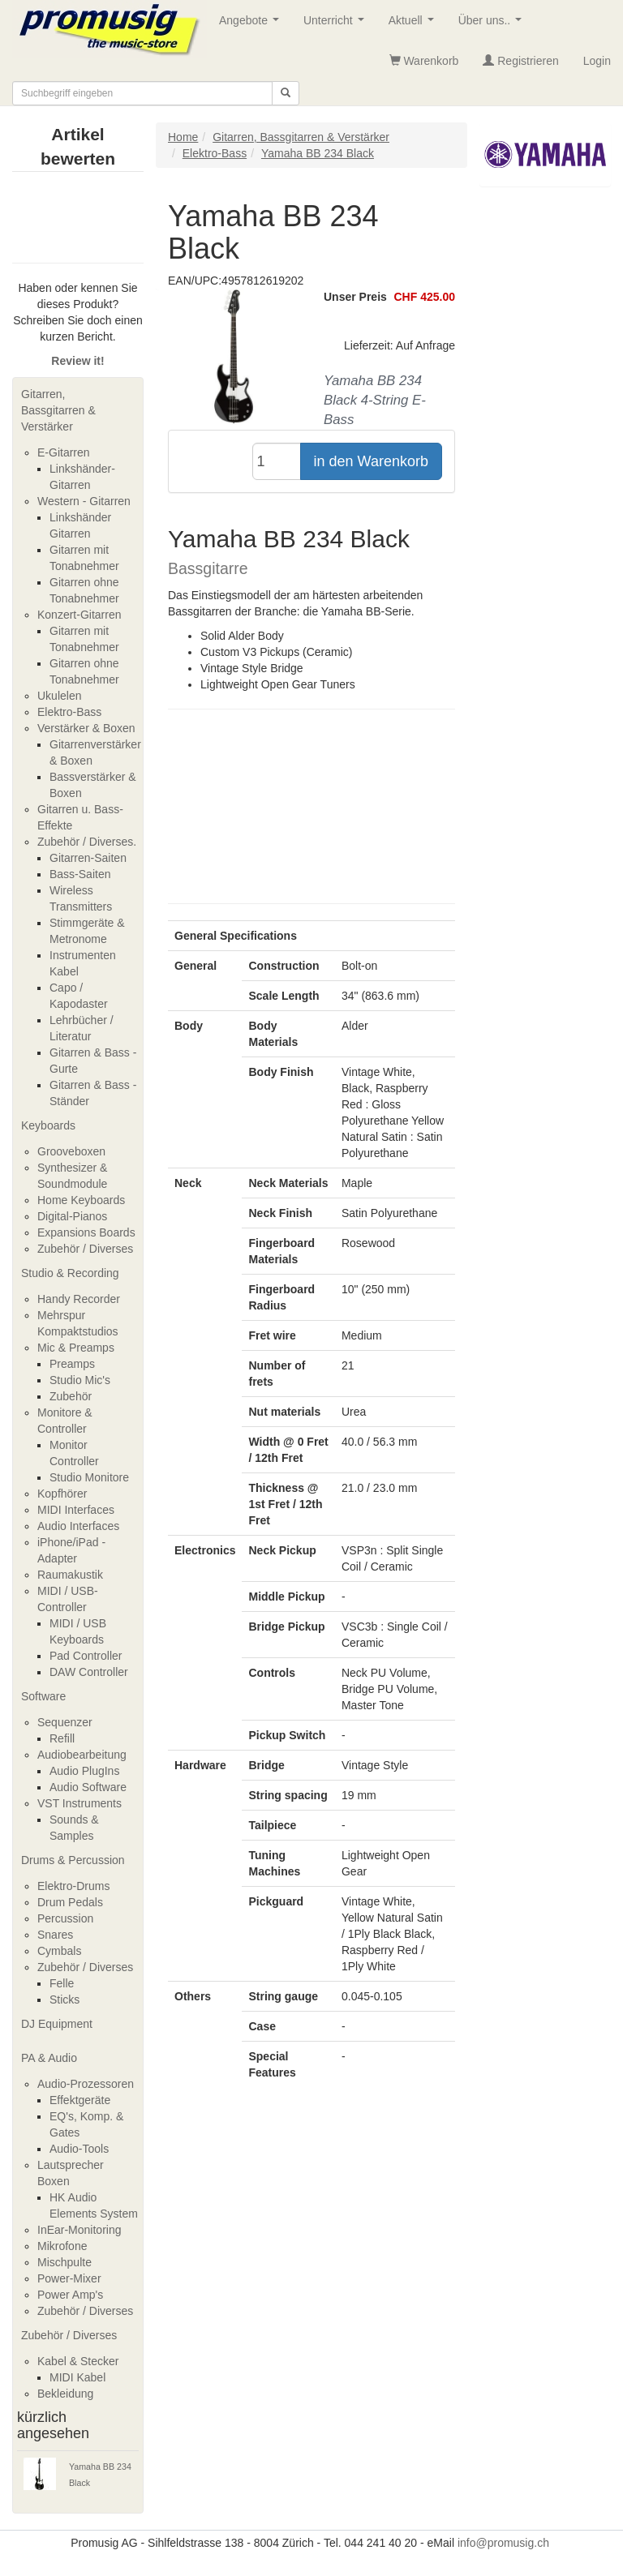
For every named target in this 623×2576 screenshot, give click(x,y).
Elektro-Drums (73, 1885)
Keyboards (48, 1125)
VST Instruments (79, 1803)
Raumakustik (70, 1574)
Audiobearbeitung (82, 1754)
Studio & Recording (70, 1273)
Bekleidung (65, 2393)
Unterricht (336, 25)
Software (43, 1696)
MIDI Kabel (77, 2377)
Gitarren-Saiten (88, 857)
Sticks (64, 1999)
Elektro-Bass (69, 711)
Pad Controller (85, 1655)
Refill (62, 1738)
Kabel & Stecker (77, 2361)
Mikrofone (62, 2246)
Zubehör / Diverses (85, 1248)
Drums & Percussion (73, 1860)
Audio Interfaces (78, 1525)
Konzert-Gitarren (79, 614)
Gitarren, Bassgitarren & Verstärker (58, 410)
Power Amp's (70, 2294)
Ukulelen (59, 695)
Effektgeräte (79, 2100)
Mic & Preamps (75, 1347)
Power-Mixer (69, 2278)
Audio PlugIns (84, 1770)
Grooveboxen (71, 1151)
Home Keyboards (81, 1200)
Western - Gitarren (84, 501)
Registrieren (520, 60)
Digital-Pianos (72, 1216)
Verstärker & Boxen (86, 728)
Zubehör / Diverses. (86, 841)
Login (597, 60)
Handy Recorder (78, 1298)
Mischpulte (64, 2262)
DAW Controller (88, 1671)
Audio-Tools (79, 2148)
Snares (55, 1934)
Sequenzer (64, 1722)
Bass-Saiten (79, 874)
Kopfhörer (62, 1493)
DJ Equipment (56, 2023)
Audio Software (88, 1787)
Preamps (72, 1363)
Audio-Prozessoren (85, 2083)
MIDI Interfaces (75, 1509)
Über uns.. (493, 25)
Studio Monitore (89, 1477)
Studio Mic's (79, 1380)
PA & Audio (49, 2057)
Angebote (252, 25)
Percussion (65, 1918)
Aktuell (414, 25)
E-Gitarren (63, 452)
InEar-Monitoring (79, 2229)
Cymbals (59, 1950)
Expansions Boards (86, 1232)
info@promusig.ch (503, 2542)
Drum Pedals (70, 1902)
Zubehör (70, 1396)
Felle (61, 1983)
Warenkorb (424, 60)
